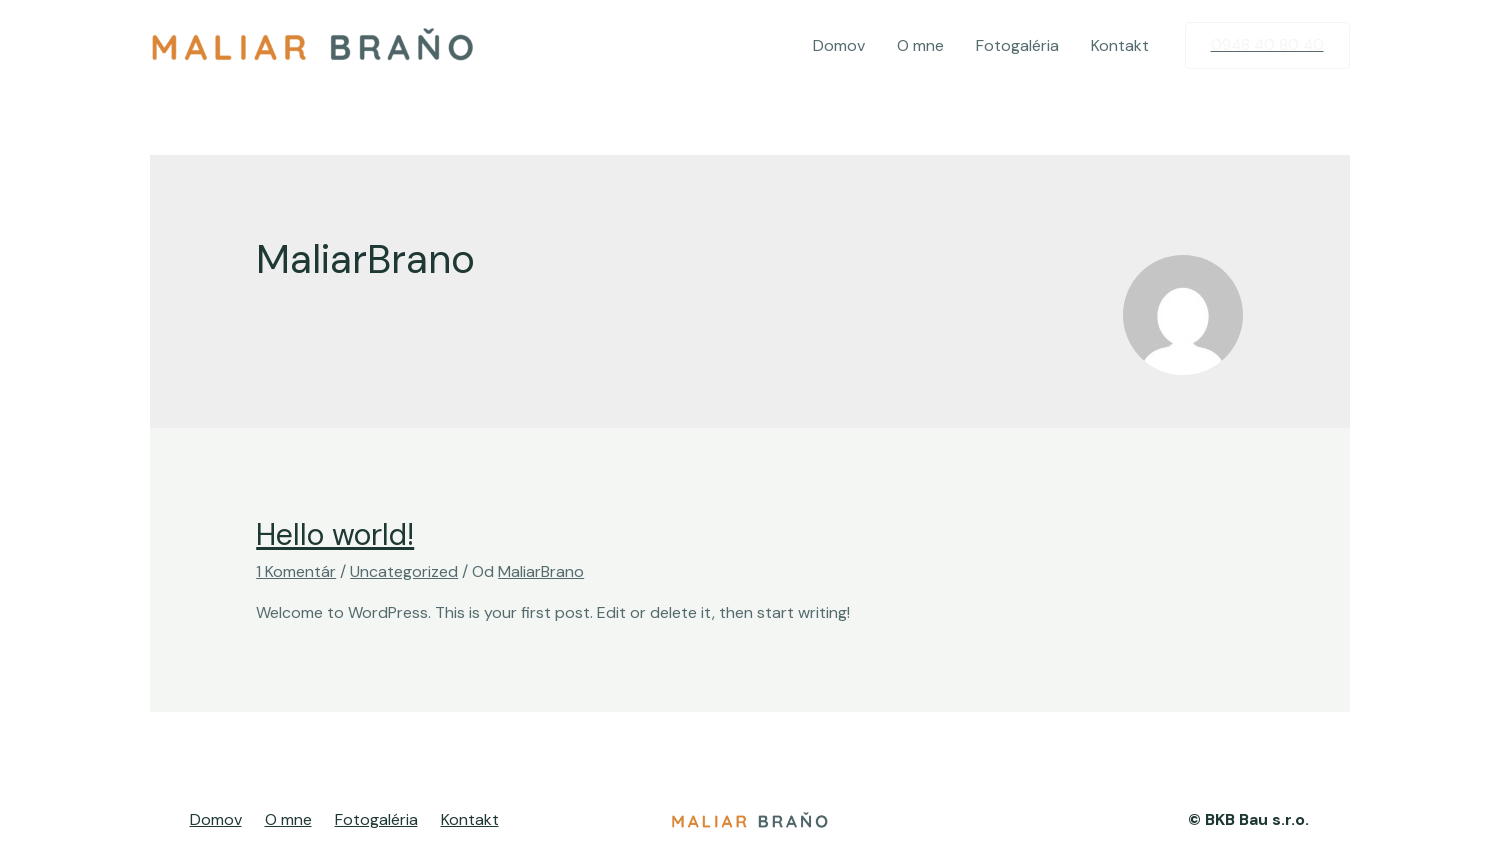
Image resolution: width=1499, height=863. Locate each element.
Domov (839, 45)
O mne (920, 45)
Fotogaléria (1017, 45)
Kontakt (1120, 45)
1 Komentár (296, 571)
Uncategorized (404, 571)
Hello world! (335, 534)
